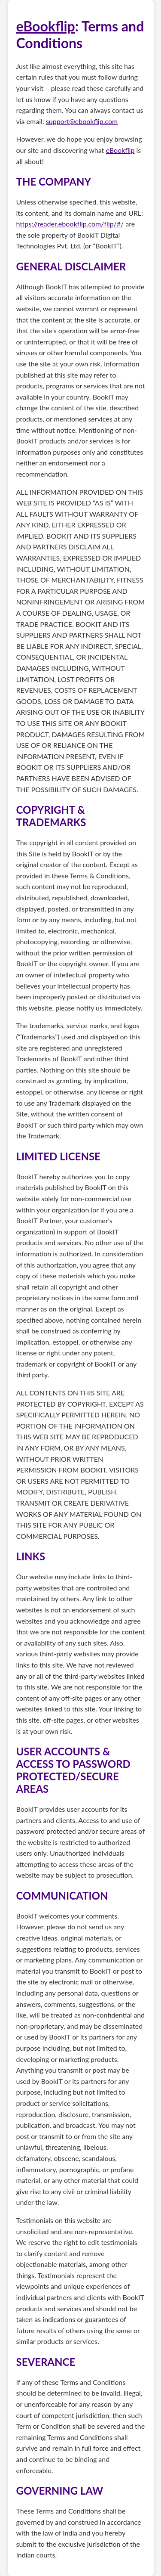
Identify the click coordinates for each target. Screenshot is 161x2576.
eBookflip (45, 26)
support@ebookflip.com (82, 121)
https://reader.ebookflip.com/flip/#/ (70, 224)
